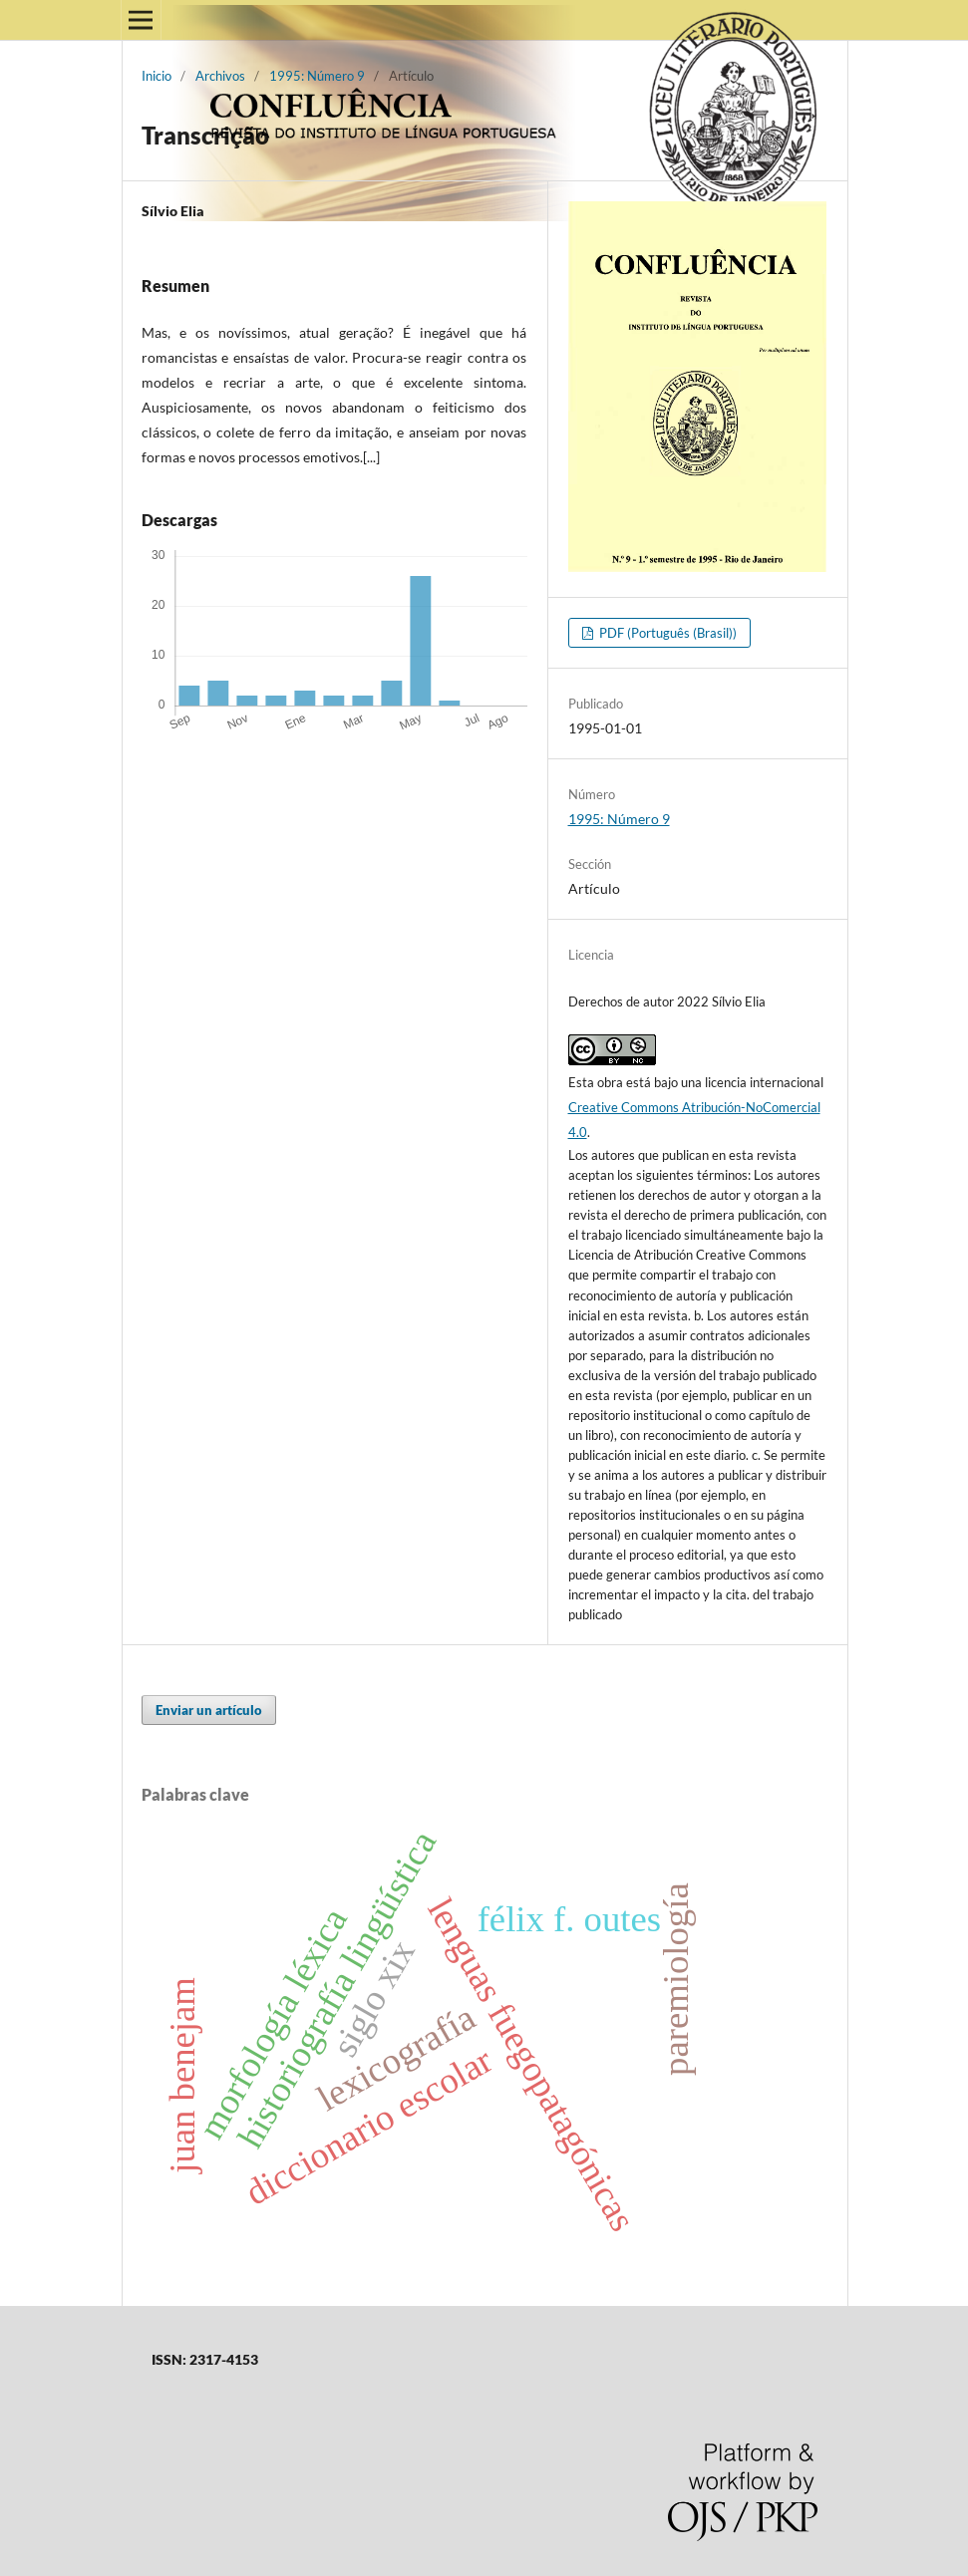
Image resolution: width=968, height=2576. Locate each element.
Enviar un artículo (209, 1710)
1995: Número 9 (317, 76)
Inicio (156, 76)
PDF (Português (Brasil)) (666, 633)
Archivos (220, 76)
